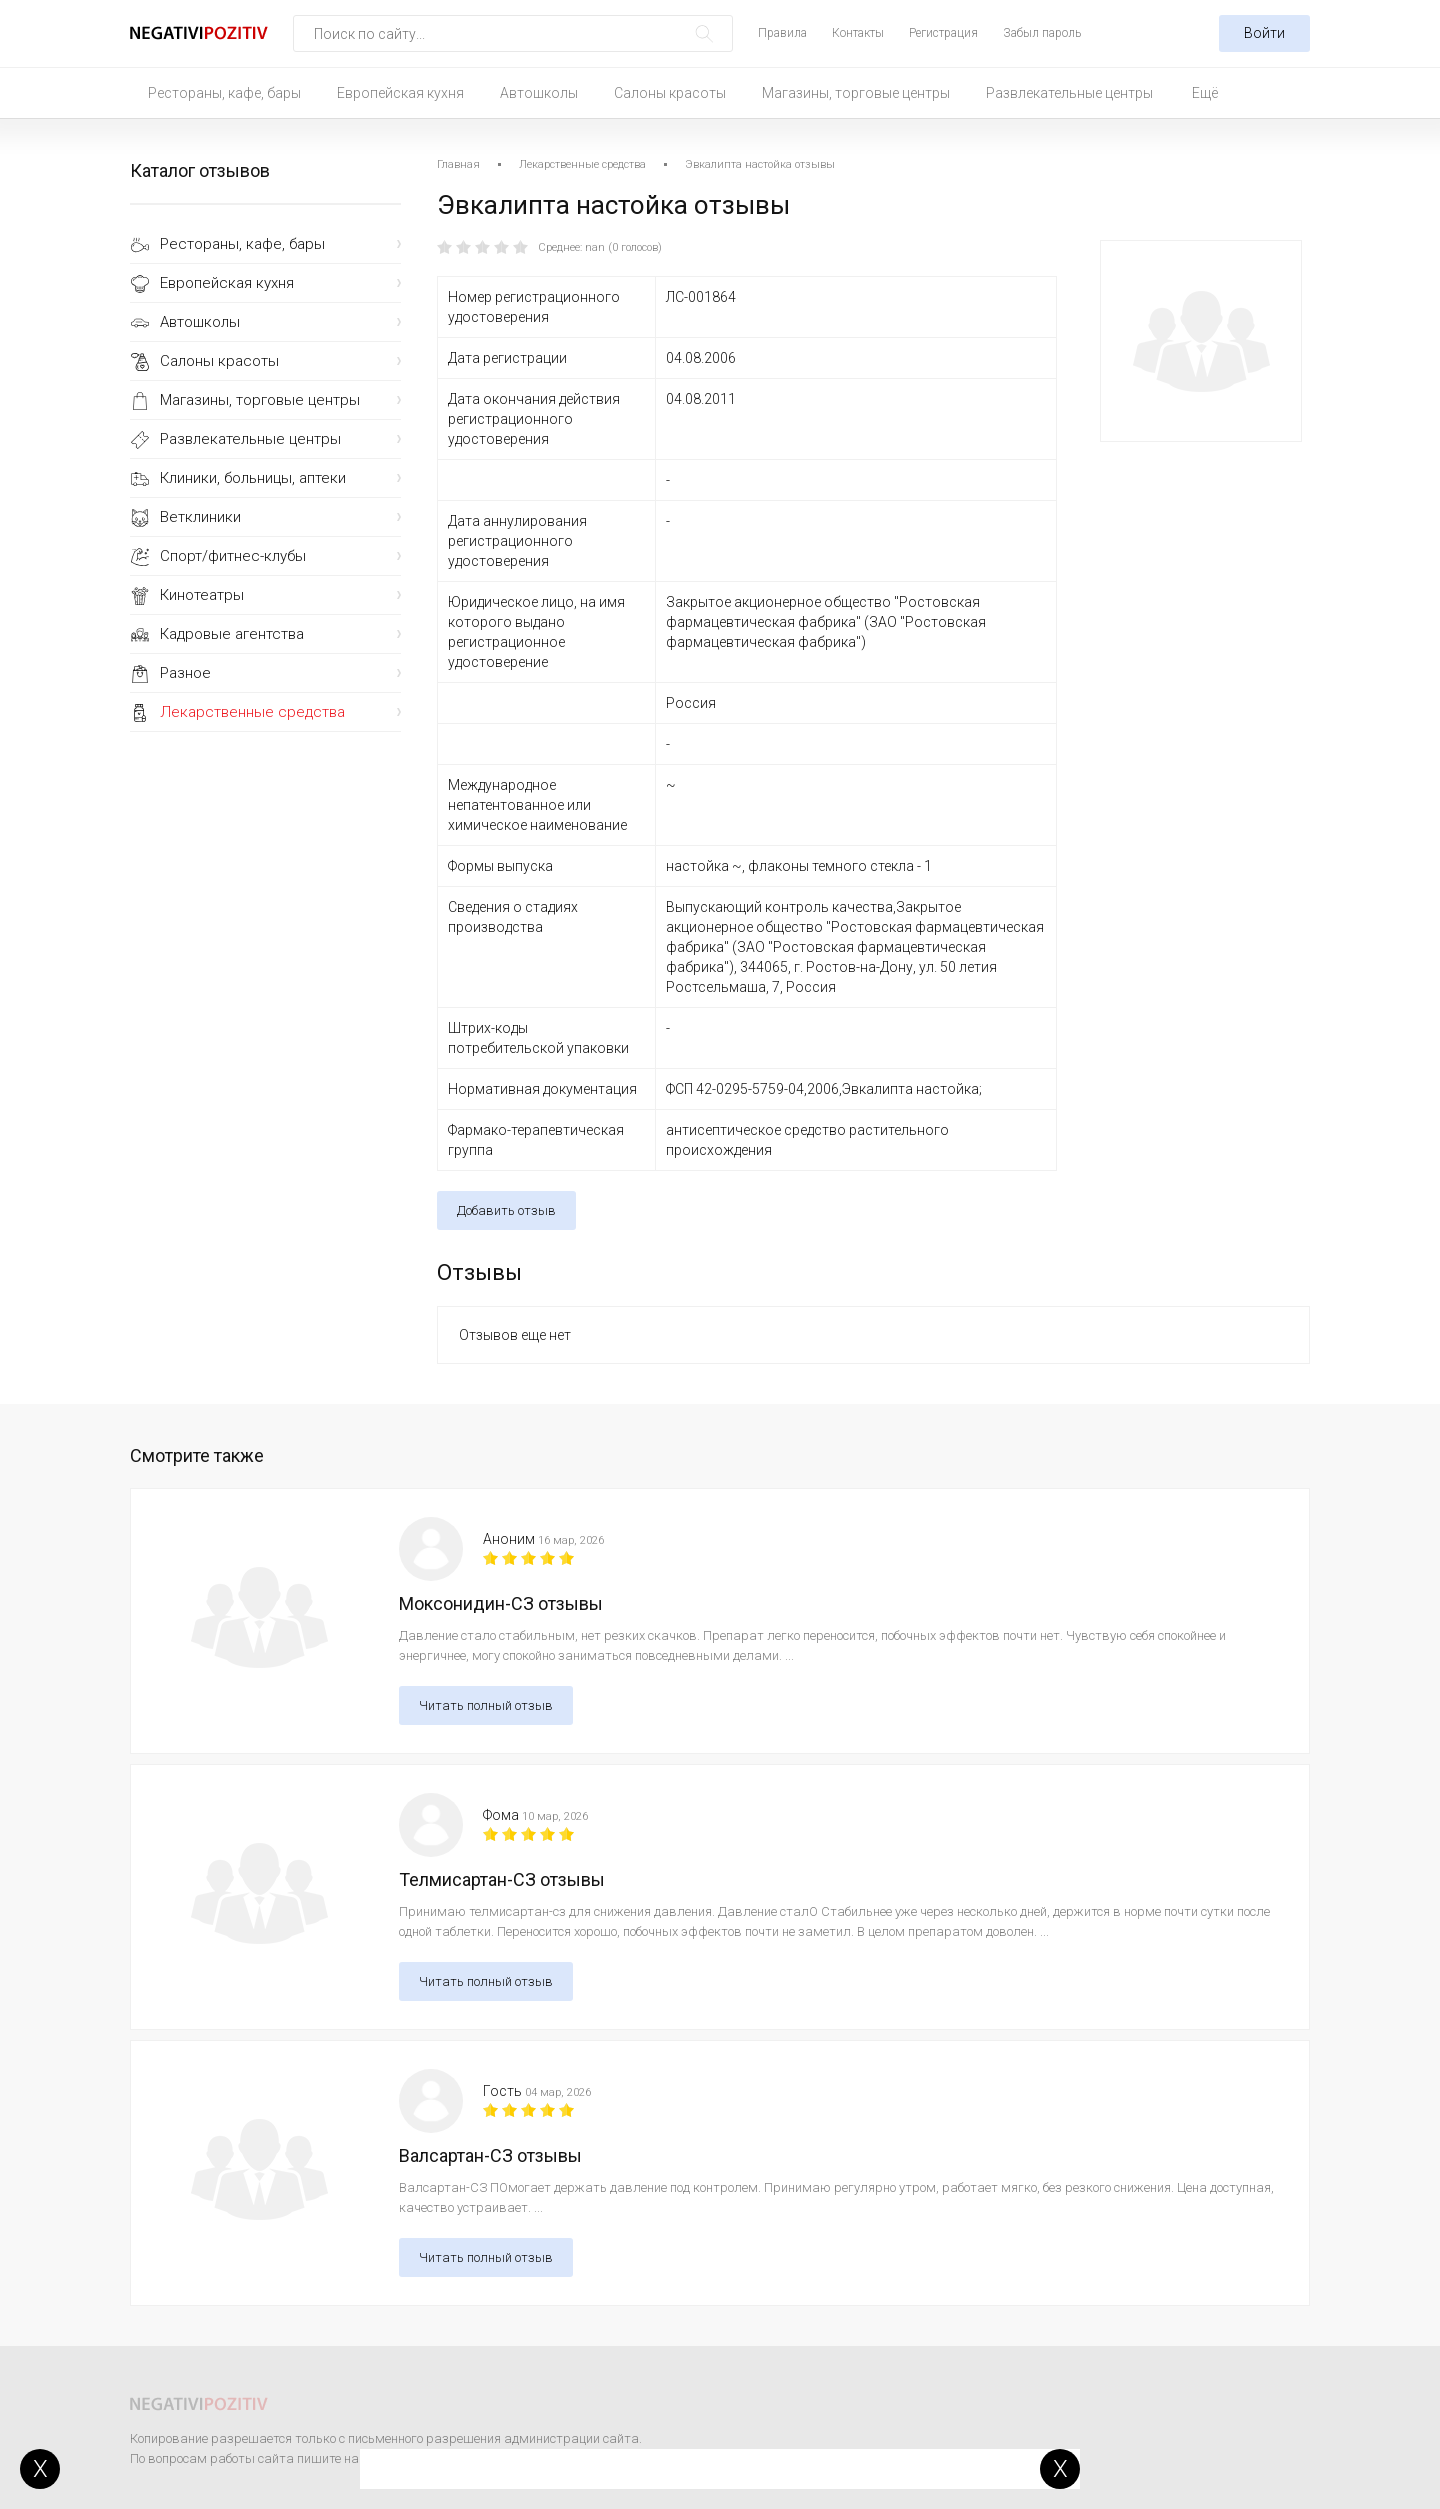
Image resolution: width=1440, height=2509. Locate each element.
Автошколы (539, 93)
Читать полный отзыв (486, 1705)
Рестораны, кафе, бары (224, 93)
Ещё (1205, 93)
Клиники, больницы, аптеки (253, 478)
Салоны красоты (670, 93)
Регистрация (943, 33)
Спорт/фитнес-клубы (233, 556)
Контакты (858, 33)
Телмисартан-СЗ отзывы (502, 1879)
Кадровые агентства (232, 634)
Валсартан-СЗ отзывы (490, 2155)
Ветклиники (200, 517)
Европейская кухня (400, 93)
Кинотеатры (202, 595)
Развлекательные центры (1069, 93)
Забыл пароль (1042, 33)
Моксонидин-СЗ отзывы (501, 1603)
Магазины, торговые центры (856, 93)
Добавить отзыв (506, 1210)
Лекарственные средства (252, 712)
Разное (185, 673)
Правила (782, 33)
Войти (1264, 33)
